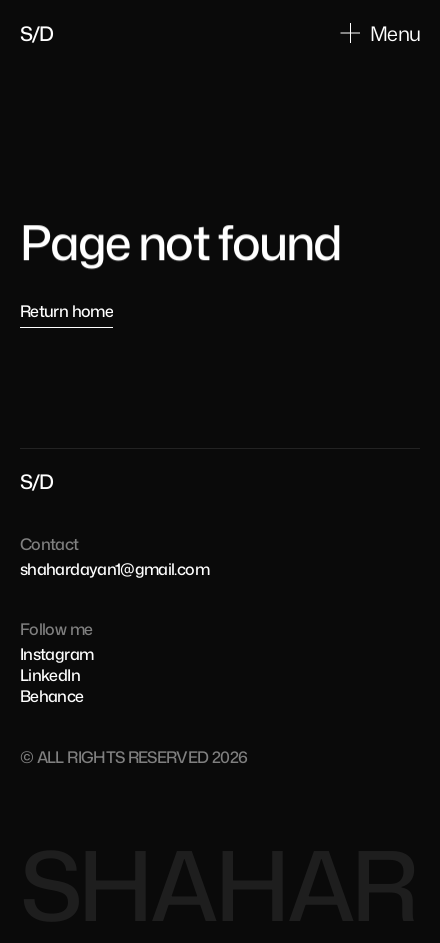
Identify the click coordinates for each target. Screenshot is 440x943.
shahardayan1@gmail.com (114, 569)
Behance (52, 696)
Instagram (56, 654)
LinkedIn (50, 675)
